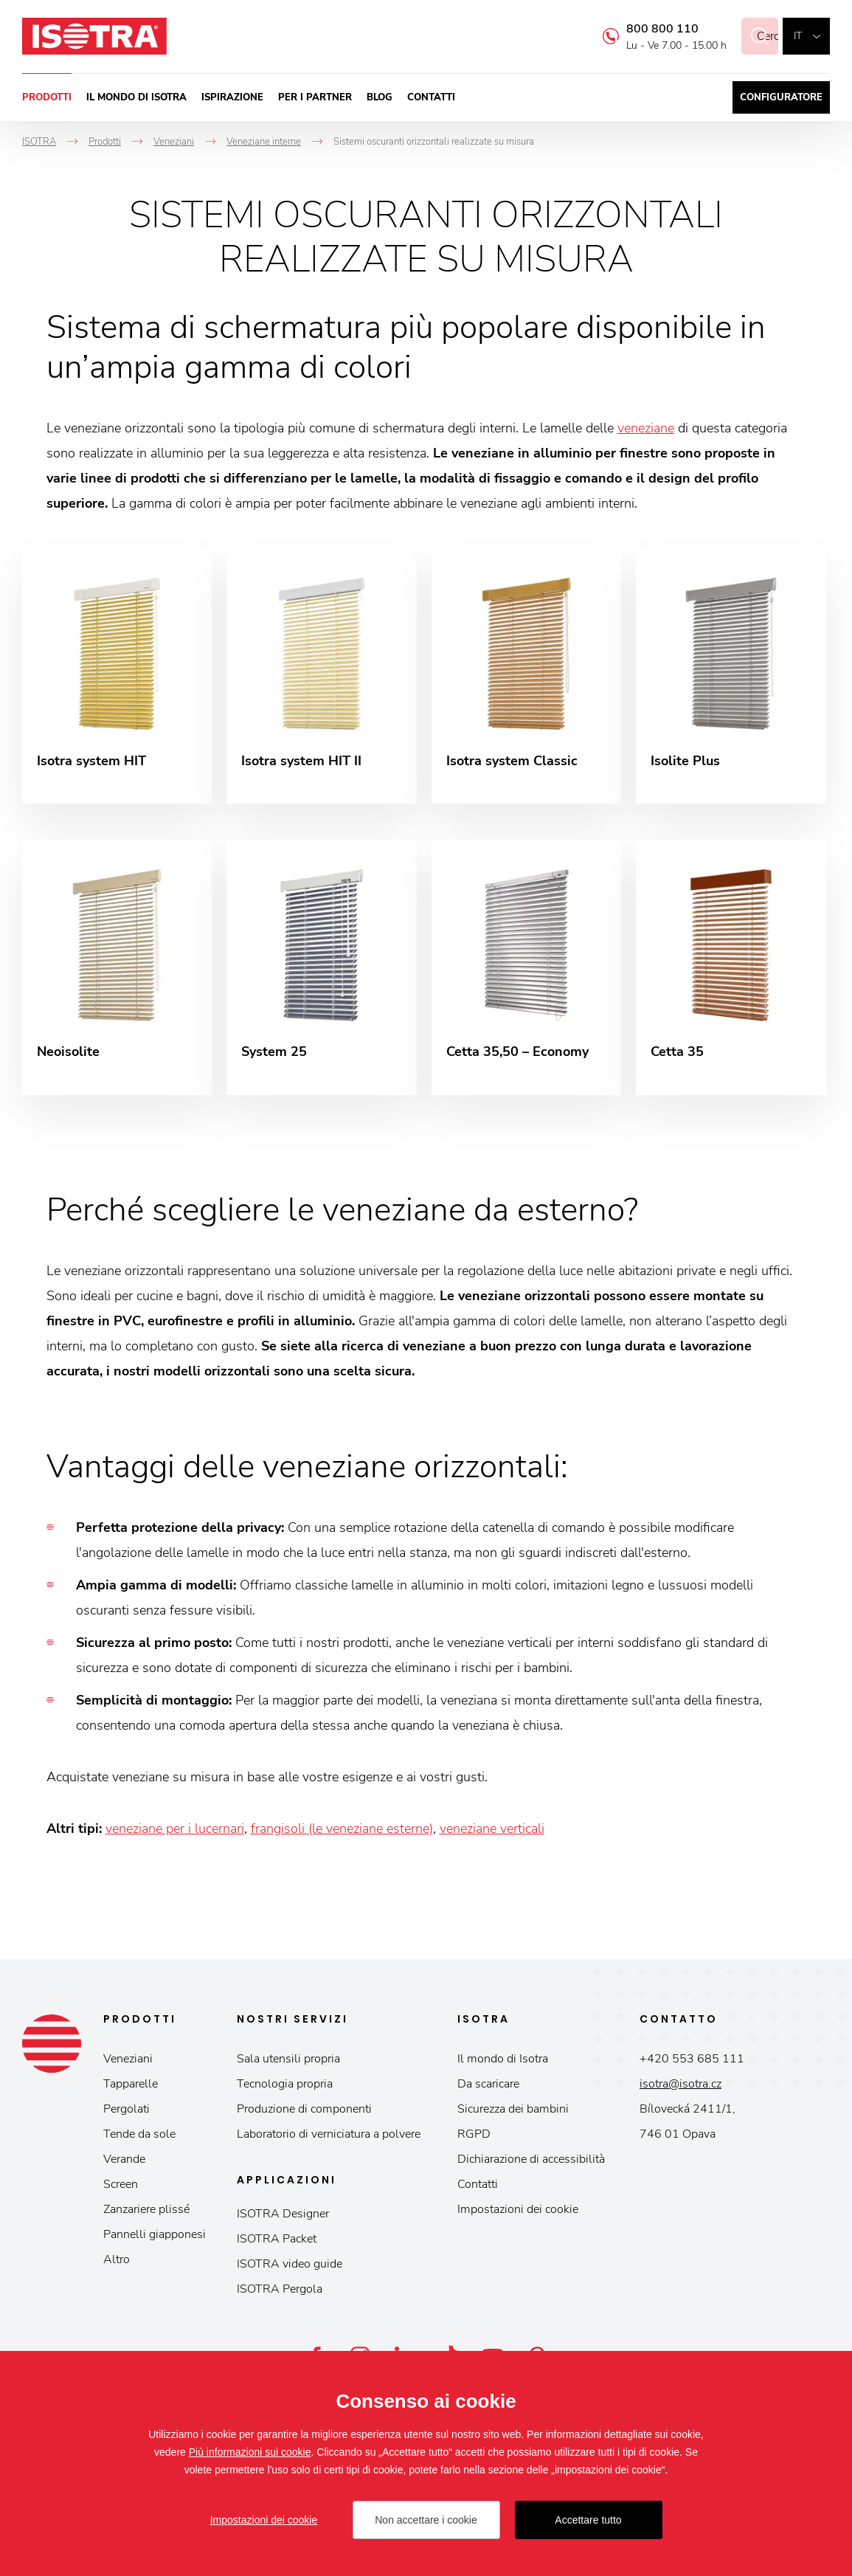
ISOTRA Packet (276, 2242)
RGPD (474, 2137)
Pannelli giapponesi (154, 2237)
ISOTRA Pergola (279, 2292)
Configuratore (781, 97)
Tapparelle (130, 2087)
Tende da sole (139, 2137)
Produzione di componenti (304, 2112)
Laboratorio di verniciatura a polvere (328, 2137)
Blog (379, 97)
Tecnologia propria (285, 2087)
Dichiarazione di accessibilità (531, 2162)
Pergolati (126, 2112)
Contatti (431, 97)
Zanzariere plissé (146, 2212)
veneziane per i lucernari (174, 1831)
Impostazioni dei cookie (517, 2212)
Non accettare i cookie (426, 2520)
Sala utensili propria (288, 2062)
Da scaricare (488, 2087)
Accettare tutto (588, 2520)
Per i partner (315, 97)
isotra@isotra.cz (680, 2087)
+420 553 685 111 (692, 2062)
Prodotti (47, 97)
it (798, 36)
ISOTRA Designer (283, 2217)
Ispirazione (232, 97)
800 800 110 (645, 29)
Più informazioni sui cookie (250, 2452)
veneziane (645, 428)
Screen (120, 2187)
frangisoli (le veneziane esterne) (342, 1831)
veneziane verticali (492, 1831)
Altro (116, 2262)
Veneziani (128, 2062)
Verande (124, 2162)
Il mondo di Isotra (136, 97)
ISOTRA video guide (289, 2267)
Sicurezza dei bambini (513, 2112)
